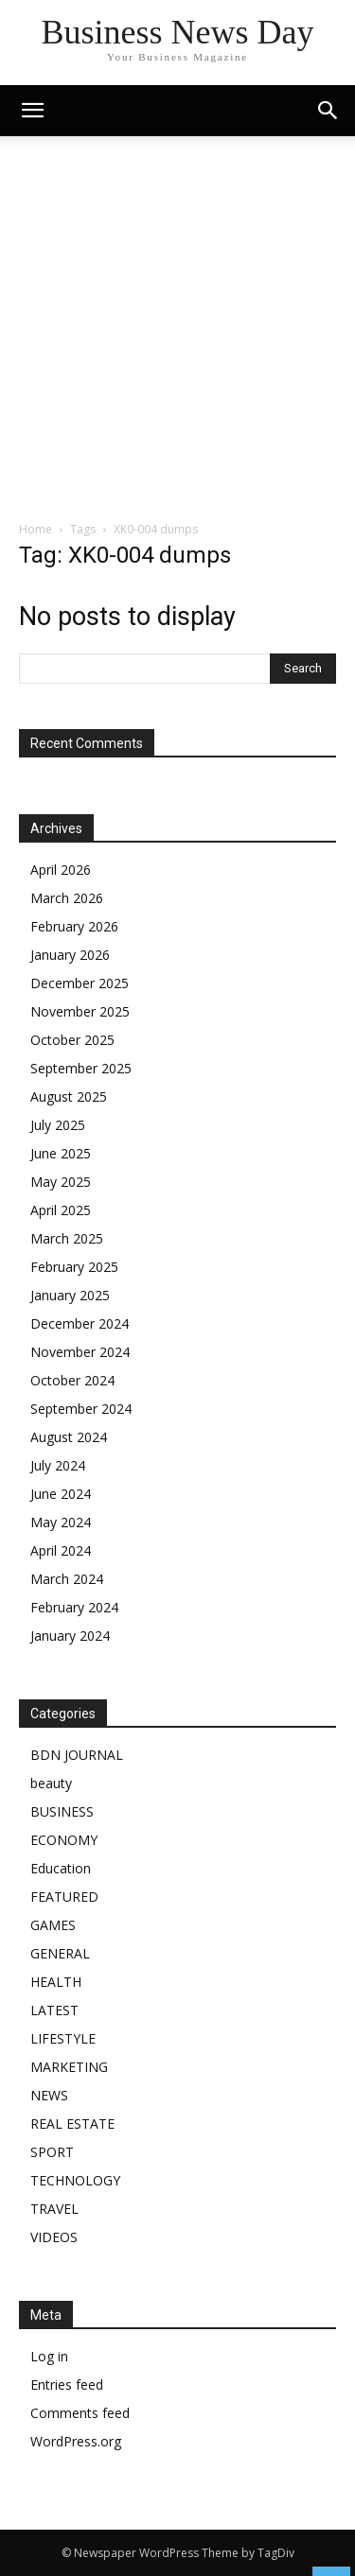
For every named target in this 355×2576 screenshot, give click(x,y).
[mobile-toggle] (32, 110)
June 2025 (60, 1153)
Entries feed (66, 2384)
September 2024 (81, 1409)
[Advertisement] (177, 333)
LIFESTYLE (63, 2038)
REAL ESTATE (72, 2123)
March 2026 (66, 898)
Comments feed (80, 2413)
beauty (51, 1783)
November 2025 (80, 1011)
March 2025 (66, 1238)
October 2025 (72, 1040)
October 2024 (72, 1380)
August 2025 (68, 1096)
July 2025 (57, 1125)
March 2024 (66, 1579)
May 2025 (60, 1182)
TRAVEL (54, 2209)
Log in (49, 2356)
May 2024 (60, 1522)
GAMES (53, 1925)
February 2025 (74, 1267)
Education (60, 1868)
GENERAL (60, 1953)
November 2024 (80, 1352)
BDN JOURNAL (76, 1755)
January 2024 (70, 1636)
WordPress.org (75, 2441)
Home (35, 529)
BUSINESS (62, 1811)
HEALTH (55, 1982)
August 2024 (68, 1437)
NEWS (49, 2095)
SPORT (52, 2152)
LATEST (54, 2010)
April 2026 (60, 870)
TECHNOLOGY (75, 2180)
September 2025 (81, 1068)
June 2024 (60, 1494)
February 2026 (74, 926)
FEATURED (64, 1897)
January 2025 (70, 1295)
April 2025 (60, 1210)
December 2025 (79, 983)
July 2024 (57, 1465)
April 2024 (60, 1550)
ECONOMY (64, 1840)
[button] (328, 110)
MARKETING (69, 2067)
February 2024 (74, 1607)
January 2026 (70, 955)
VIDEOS (54, 2237)
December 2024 (79, 1323)
